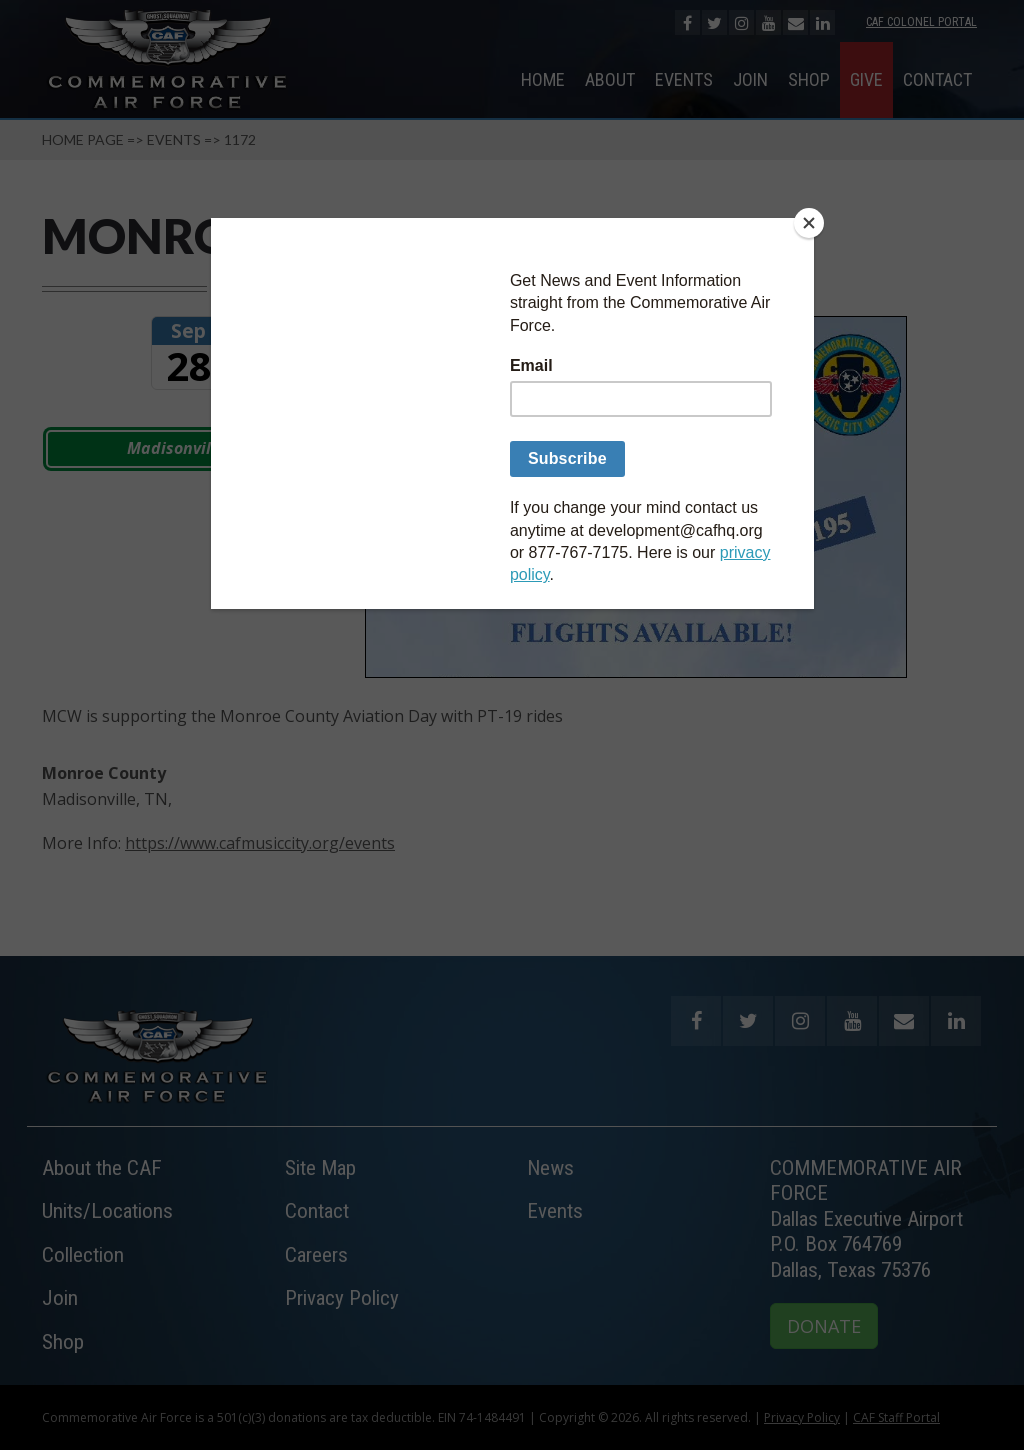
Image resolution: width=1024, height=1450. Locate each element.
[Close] (809, 223)
